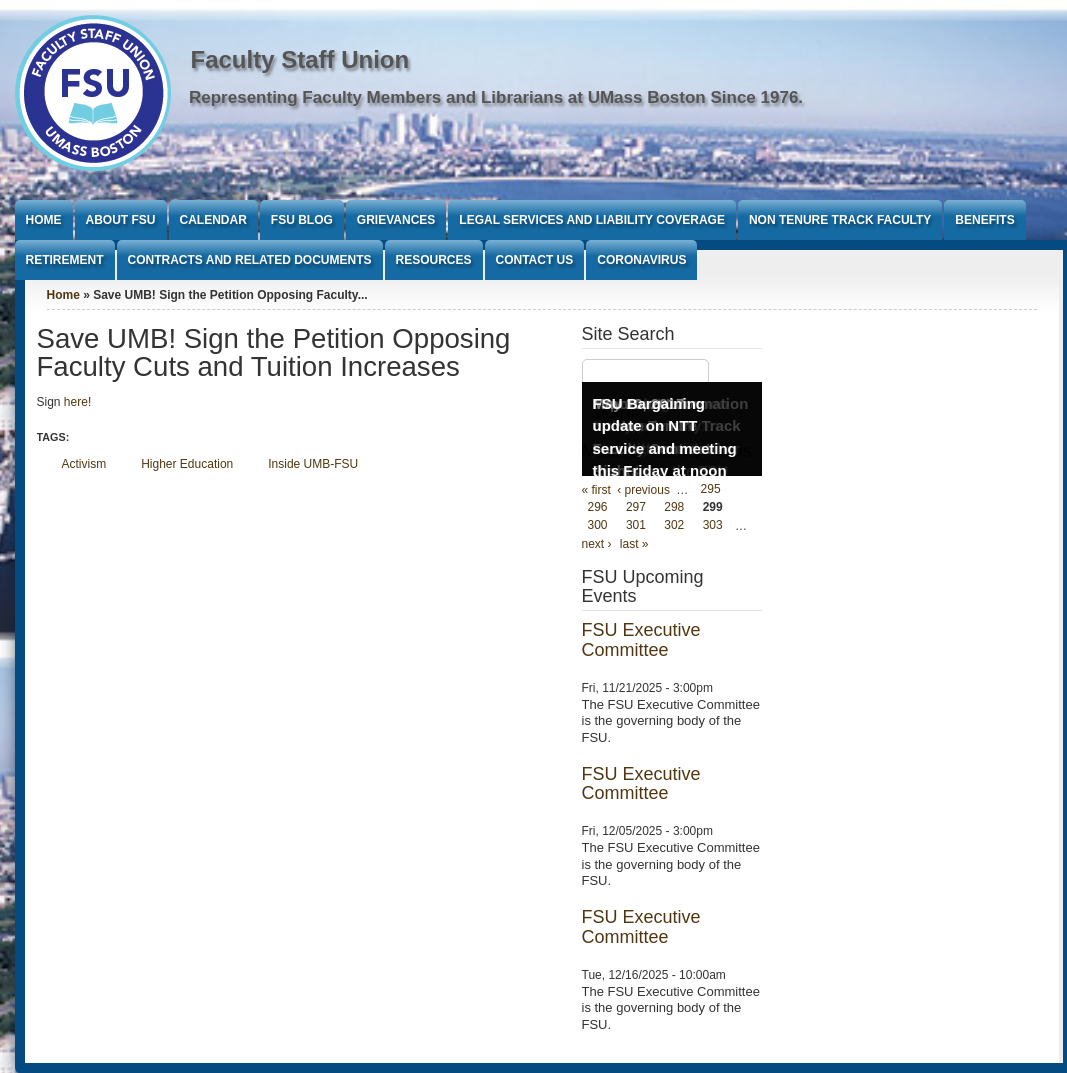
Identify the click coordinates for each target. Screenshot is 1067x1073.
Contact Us (535, 260)
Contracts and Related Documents (250, 260)
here (76, 402)
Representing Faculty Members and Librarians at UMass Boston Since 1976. (496, 97)
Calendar (213, 220)
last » (634, 544)
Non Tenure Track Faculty (840, 220)
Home (44, 220)
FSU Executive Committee (641, 640)
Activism (84, 464)
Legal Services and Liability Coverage (592, 220)
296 (598, 508)
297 (636, 508)
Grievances (396, 220)
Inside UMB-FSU (313, 464)
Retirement (65, 260)
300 (598, 526)
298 (674, 508)
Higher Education (187, 464)
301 (636, 526)
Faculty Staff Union (300, 59)
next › (597, 544)
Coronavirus (641, 260)
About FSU (121, 220)
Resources (434, 260)
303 (713, 526)
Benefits (984, 220)
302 (674, 526)
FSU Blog (302, 220)
